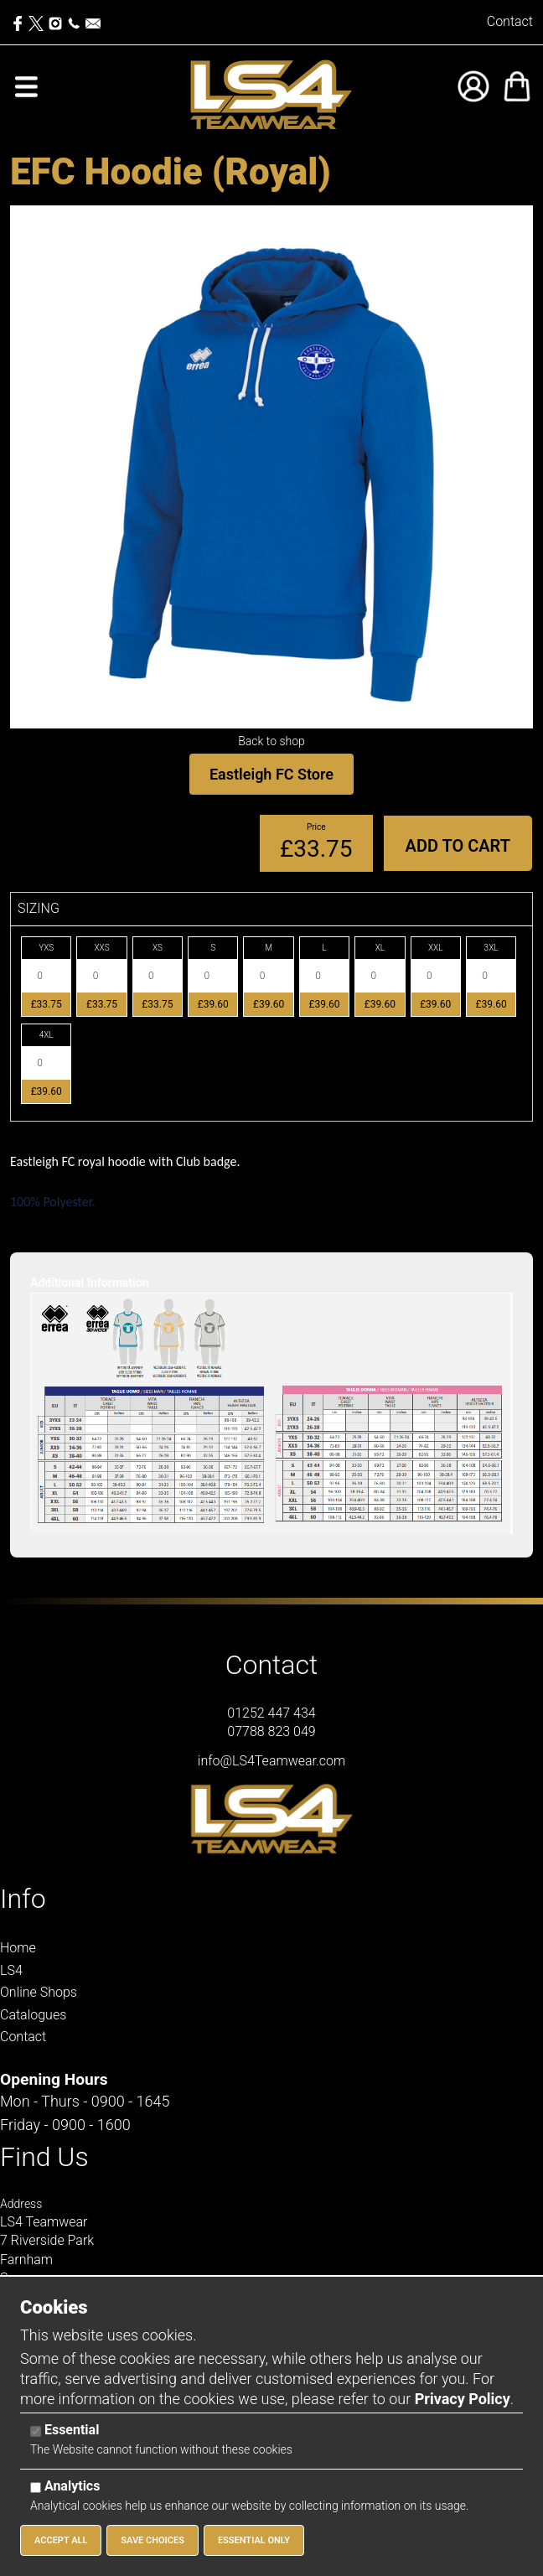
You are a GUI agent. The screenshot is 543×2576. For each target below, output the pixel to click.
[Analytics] (35, 2487)
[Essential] (35, 2431)
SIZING (38, 908)
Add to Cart (458, 846)
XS (158, 947)
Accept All (60, 2540)
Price (316, 827)
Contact (510, 21)
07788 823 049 (271, 1731)
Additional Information (89, 1282)
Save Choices (152, 2540)
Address (21, 2204)
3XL (491, 947)
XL (380, 947)
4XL (46, 1034)
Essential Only (254, 2540)
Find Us (44, 2157)
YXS (46, 947)
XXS (101, 947)
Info (23, 1899)
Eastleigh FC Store (271, 774)
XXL (435, 947)
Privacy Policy (462, 2399)
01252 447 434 (271, 1713)
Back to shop (271, 741)
